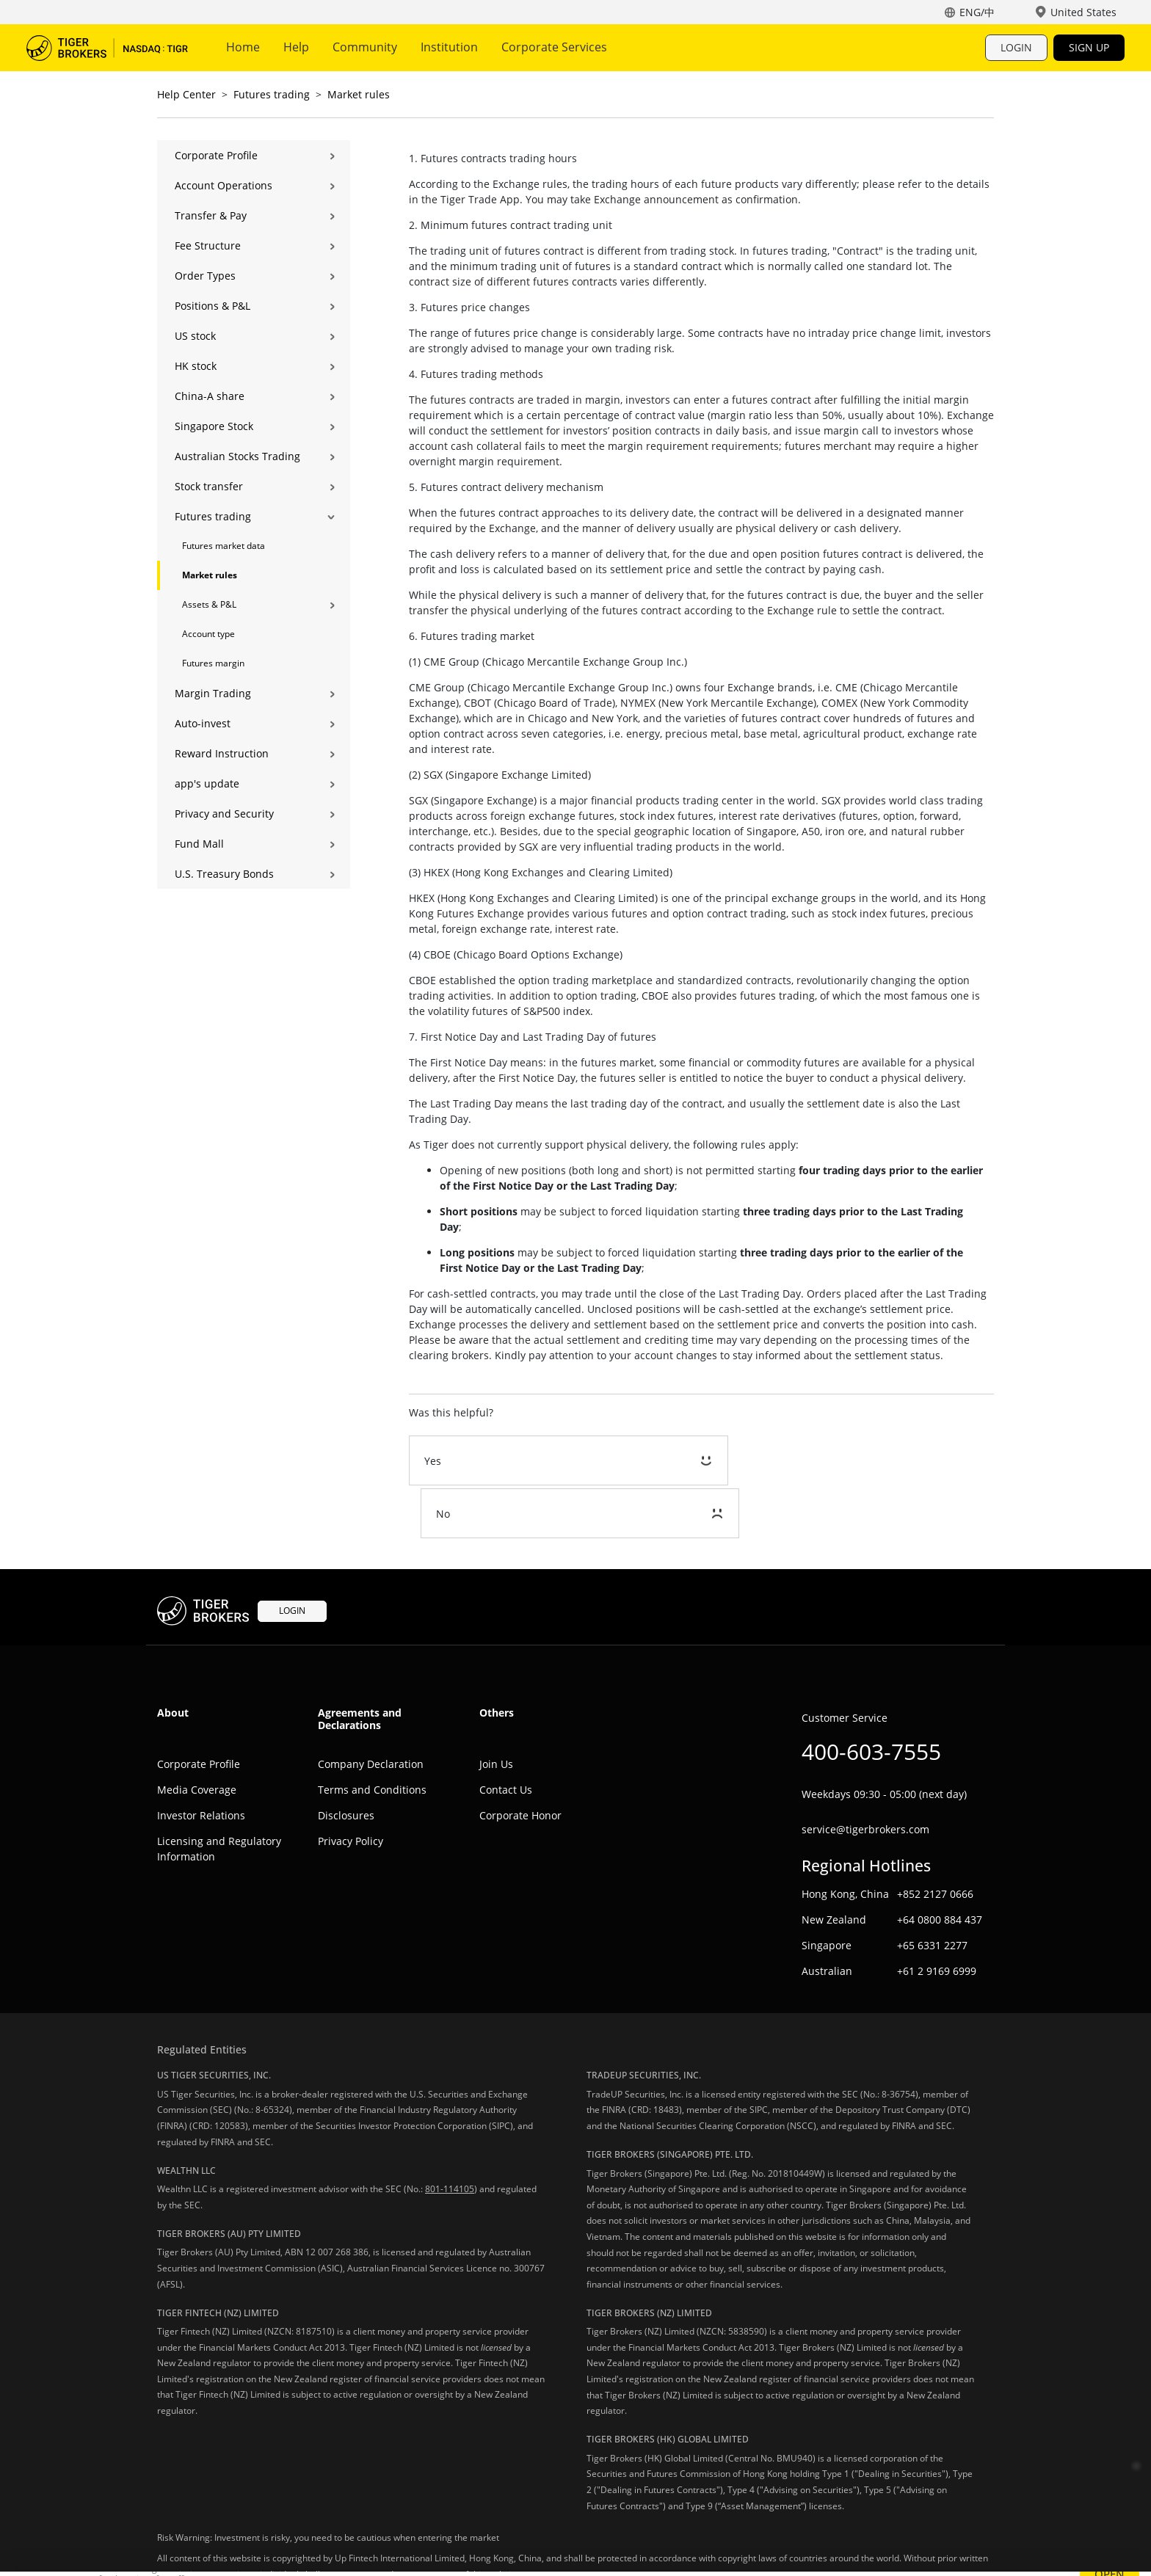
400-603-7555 (871, 1699)
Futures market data (223, 545)
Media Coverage (196, 1737)
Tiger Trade (107, 47)
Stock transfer (209, 486)
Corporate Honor (520, 1762)
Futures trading (271, 94)
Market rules (358, 94)
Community (365, 47)
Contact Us (505, 1737)
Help (296, 47)
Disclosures (346, 1762)
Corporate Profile (216, 155)
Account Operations (223, 185)
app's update (207, 783)
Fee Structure (208, 245)
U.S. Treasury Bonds (224, 874)
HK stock (196, 366)
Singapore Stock (214, 426)
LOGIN (1016, 47)
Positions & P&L (212, 306)
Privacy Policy (350, 1788)
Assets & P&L (209, 604)
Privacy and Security (224, 814)
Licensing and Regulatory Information (219, 1796)
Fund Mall (199, 844)
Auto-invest (202, 723)
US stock (195, 336)
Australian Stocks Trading (237, 456)
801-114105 (449, 2136)
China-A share (209, 396)
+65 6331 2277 (932, 1892)
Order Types (205, 276)
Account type (208, 633)
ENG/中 (977, 12)
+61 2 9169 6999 (936, 1917)
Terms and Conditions (372, 1737)
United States (1083, 12)
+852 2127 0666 (935, 1840)
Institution (449, 47)
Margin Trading (213, 693)
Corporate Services (554, 47)
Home (243, 47)
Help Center (186, 94)
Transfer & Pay (211, 215)
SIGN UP (1089, 47)
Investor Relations (201, 1762)
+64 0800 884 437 (939, 1866)
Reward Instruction (222, 753)
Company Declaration (371, 1711)
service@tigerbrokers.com (865, 1776)
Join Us (496, 1711)
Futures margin (213, 663)
